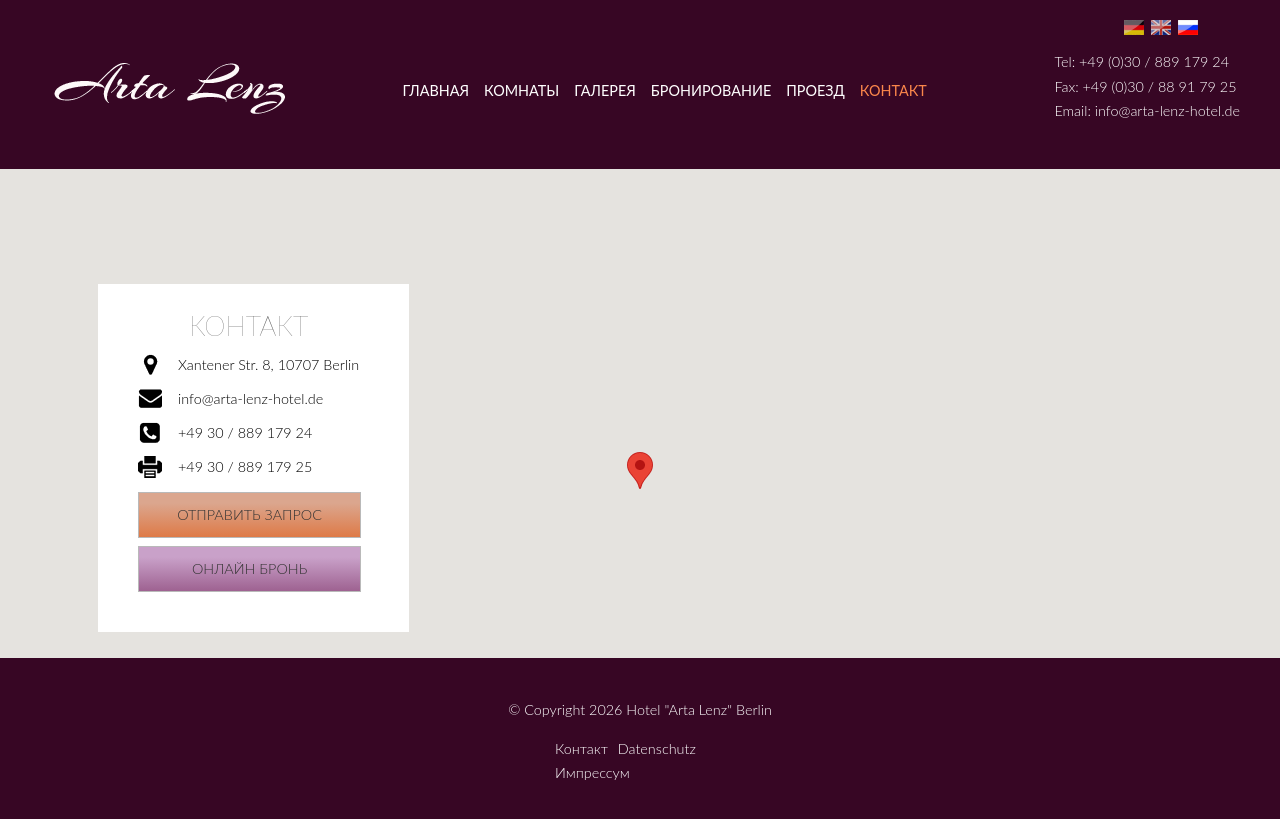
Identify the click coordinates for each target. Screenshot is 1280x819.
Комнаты (521, 90)
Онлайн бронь (249, 568)
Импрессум (592, 772)
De (1134, 27)
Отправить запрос (249, 514)
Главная (436, 90)
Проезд (815, 90)
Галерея (605, 90)
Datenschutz (657, 748)
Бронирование (711, 90)
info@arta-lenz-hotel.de (1167, 110)
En (1161, 27)
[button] (640, 470)
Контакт (893, 90)
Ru (1188, 27)
